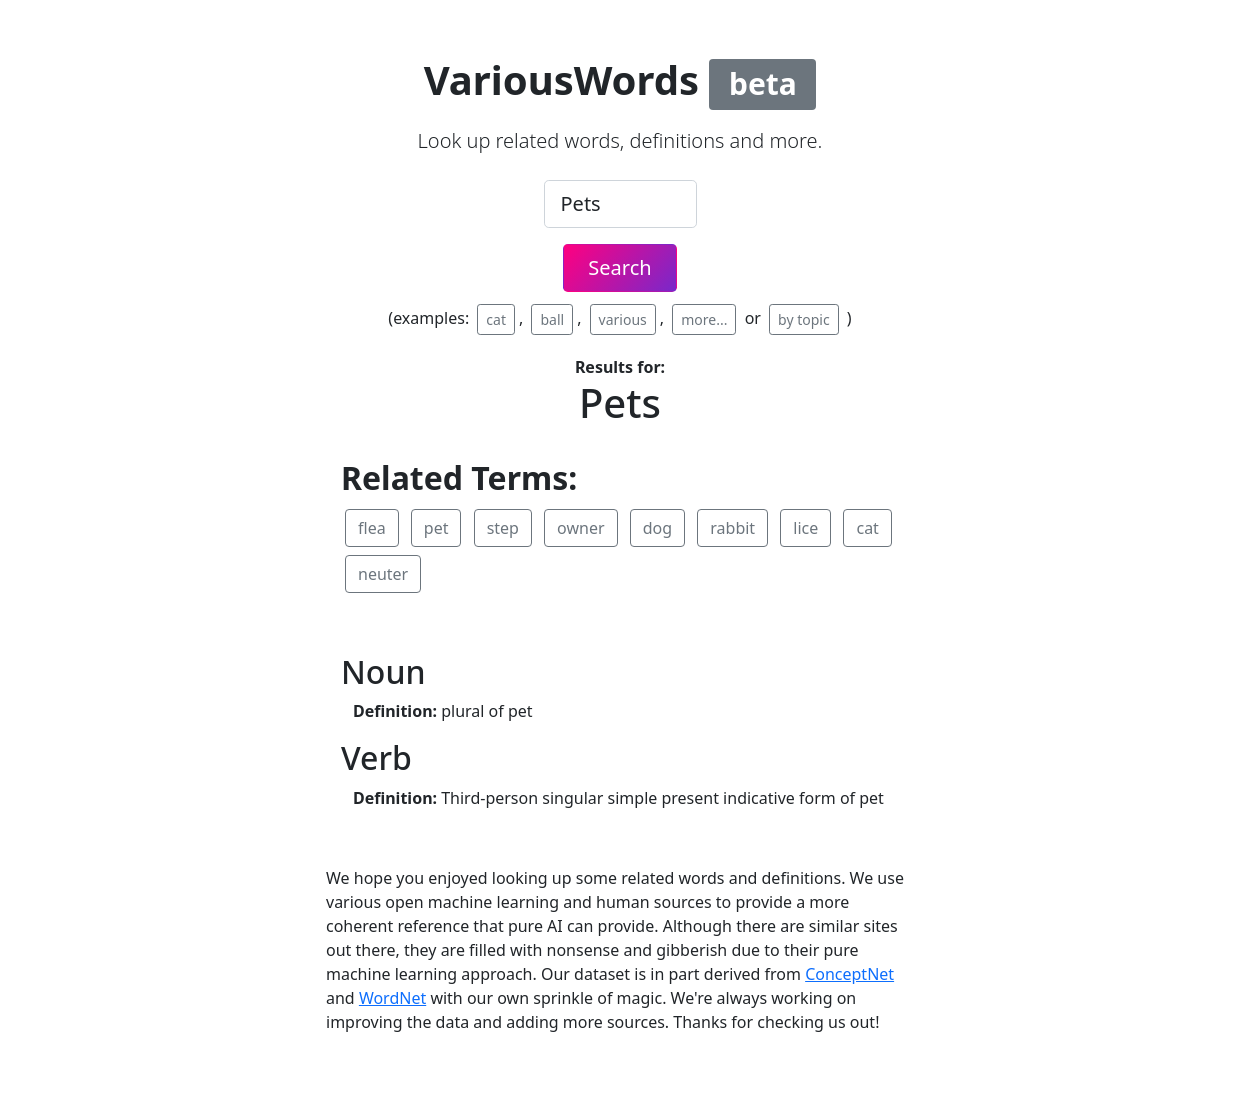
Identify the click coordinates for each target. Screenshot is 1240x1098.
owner (580, 528)
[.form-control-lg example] (620, 204)
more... (704, 319)
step (503, 528)
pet (436, 528)
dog (657, 528)
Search (619, 267)
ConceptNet (849, 974)
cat (496, 319)
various (623, 319)
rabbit (732, 528)
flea (372, 528)
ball (552, 319)
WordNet (392, 998)
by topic (804, 319)
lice (805, 528)
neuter (383, 574)
